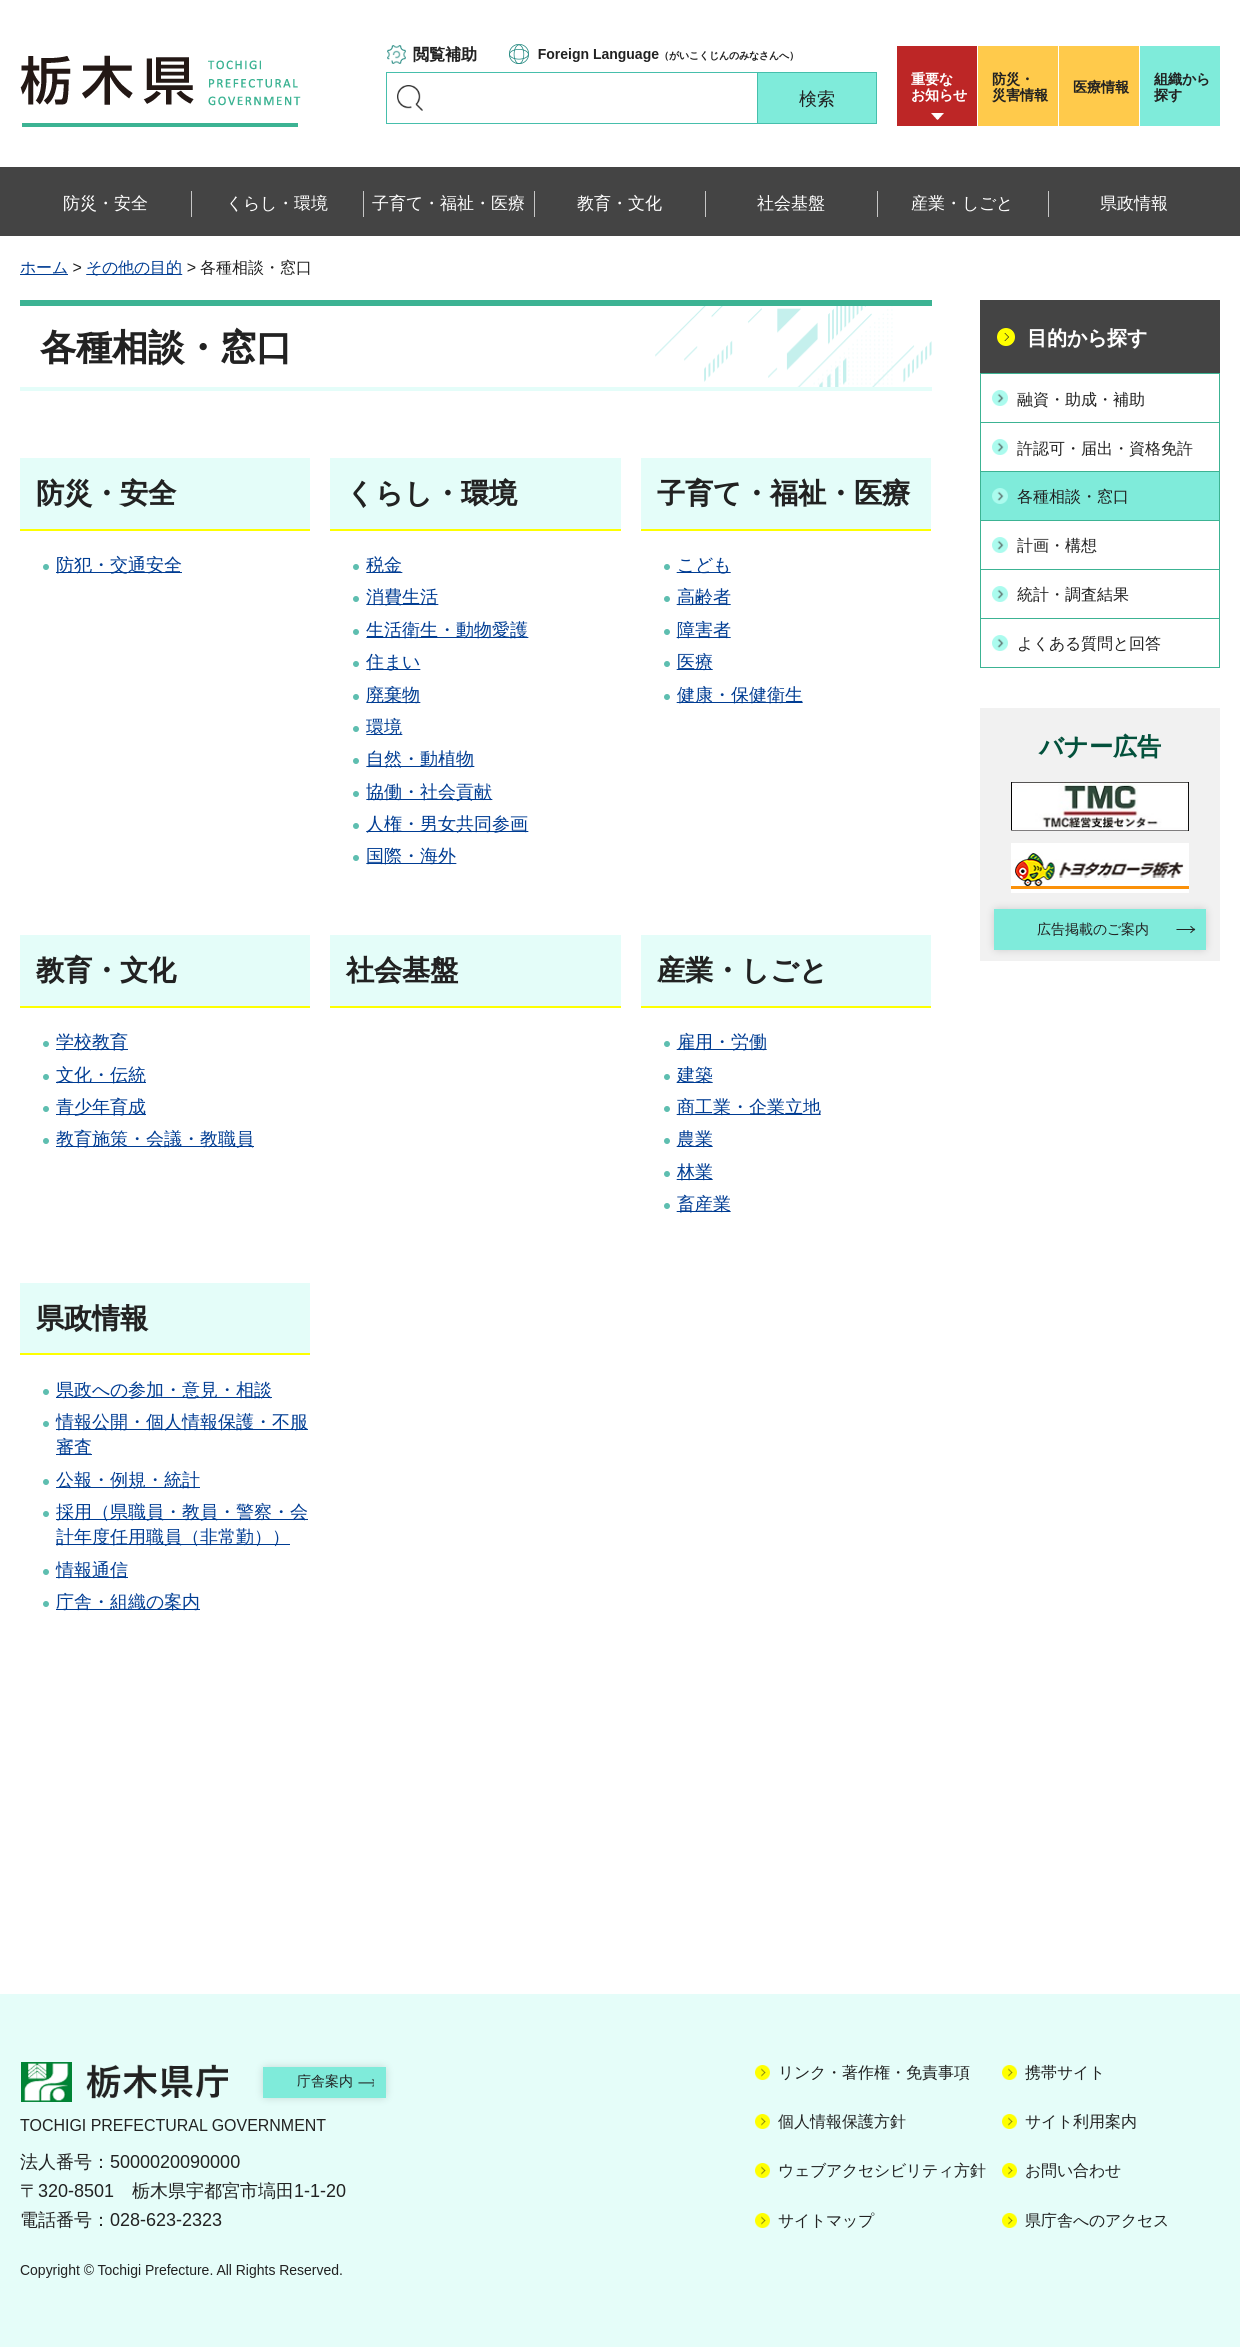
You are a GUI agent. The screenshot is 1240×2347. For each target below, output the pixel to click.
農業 (695, 1139)
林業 (695, 1172)
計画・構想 (1066, 564)
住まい (393, 662)
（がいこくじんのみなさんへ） (668, 54)
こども (704, 565)
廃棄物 (393, 695)
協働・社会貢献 (429, 792)
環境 (384, 727)
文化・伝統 (101, 1075)
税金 (384, 565)
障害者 (704, 630)
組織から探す (1182, 87)
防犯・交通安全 (119, 565)
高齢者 (704, 597)
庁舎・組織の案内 (128, 1602)
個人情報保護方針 (842, 2121)
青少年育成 (101, 1107)
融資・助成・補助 (1093, 397)
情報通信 (92, 1570)
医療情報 (1101, 87)
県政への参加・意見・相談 (164, 1390)
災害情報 (1022, 87)
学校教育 (92, 1042)
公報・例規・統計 (128, 1480)
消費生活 (402, 597)
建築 (695, 1075)
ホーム (44, 267)
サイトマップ (826, 2220)
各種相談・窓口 (1084, 517)
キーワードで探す (410, 98)
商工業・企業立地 (749, 1107)
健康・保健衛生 (740, 695)
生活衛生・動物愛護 (447, 630)
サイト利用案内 (1081, 2121)
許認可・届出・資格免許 (1111, 457)
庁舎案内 (345, 2080)
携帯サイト (1065, 2072)
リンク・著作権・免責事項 (874, 2072)
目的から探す (1087, 338)
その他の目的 (134, 267)
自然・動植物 (420, 759)
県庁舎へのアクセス (1097, 2220)
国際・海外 (411, 856)
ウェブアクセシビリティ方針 (882, 2170)
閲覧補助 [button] (445, 54)
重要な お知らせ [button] (939, 87)
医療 (695, 662)
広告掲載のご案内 (1083, 947)
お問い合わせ (1073, 2170)
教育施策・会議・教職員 (155, 1139)
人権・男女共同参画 (447, 824)
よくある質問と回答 (1102, 658)
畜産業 (704, 1204)
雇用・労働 (722, 1042)
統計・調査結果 (1084, 611)
